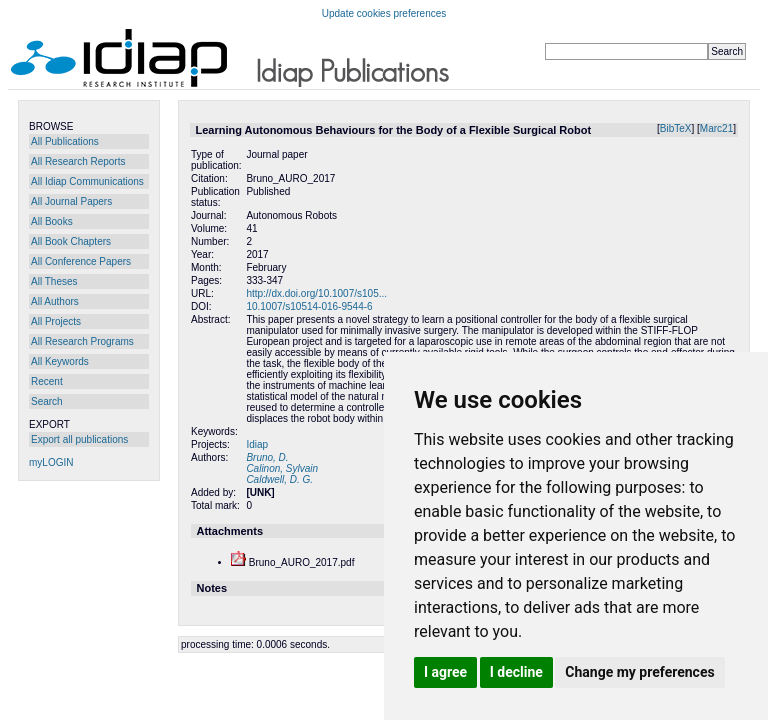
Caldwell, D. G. (279, 479)
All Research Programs (82, 341)
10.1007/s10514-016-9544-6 (309, 306)
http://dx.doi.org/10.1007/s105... (316, 293)
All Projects (56, 321)
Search (47, 401)
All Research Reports (78, 161)
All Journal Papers (71, 201)
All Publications (65, 141)
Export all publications (79, 439)
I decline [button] (516, 672)
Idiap (257, 444)
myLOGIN (51, 462)
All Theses (54, 281)
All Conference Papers (81, 261)
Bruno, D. (267, 457)
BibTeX (676, 128)
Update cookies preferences (384, 13)
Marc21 (716, 128)
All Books (52, 221)
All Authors (55, 301)
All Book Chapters (71, 241)
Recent (47, 381)
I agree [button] (445, 672)
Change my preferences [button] (639, 672)
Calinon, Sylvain (282, 468)
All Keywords (60, 361)
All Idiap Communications (87, 181)
